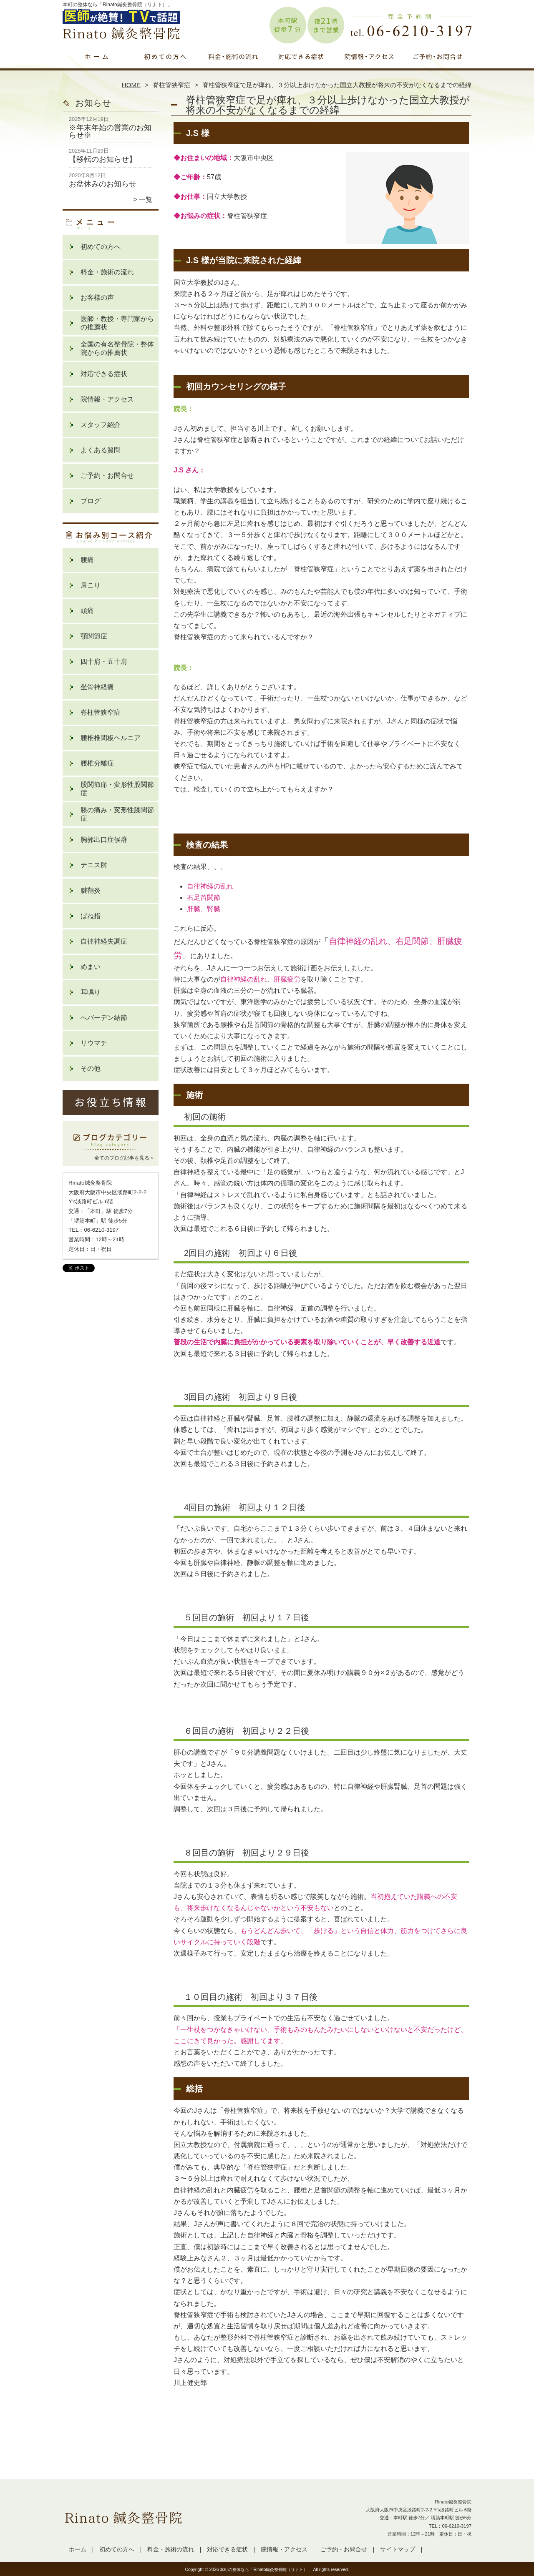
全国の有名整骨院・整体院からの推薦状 (117, 348)
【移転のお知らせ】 (102, 159)
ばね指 (91, 915)
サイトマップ (397, 2549)
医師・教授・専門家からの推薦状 (117, 323)
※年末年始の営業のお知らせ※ (110, 131)
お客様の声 (97, 297)
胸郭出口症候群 (104, 839)
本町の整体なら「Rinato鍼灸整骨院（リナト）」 (266, 2569)
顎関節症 (94, 636)
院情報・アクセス (369, 65)
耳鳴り (91, 992)
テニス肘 (94, 865)
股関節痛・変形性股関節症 (117, 788)
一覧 (145, 199)
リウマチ (94, 1043)
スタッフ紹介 (101, 424)
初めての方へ (165, 65)
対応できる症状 (301, 65)
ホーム (97, 65)
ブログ (91, 501)
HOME (131, 84)
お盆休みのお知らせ (102, 184)
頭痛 (87, 610)
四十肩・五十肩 (104, 661)
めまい (91, 966)
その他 (91, 1068)
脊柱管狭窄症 (171, 84)
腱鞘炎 (91, 890)
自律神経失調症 (104, 941)
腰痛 (87, 559)
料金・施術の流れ (233, 65)
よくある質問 (101, 450)
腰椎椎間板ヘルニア (111, 737)
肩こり (91, 585)
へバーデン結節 (104, 1017)
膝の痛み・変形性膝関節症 (117, 814)
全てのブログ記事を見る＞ (124, 1158)
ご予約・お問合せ (437, 65)
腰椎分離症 (97, 763)
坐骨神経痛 (97, 686)
